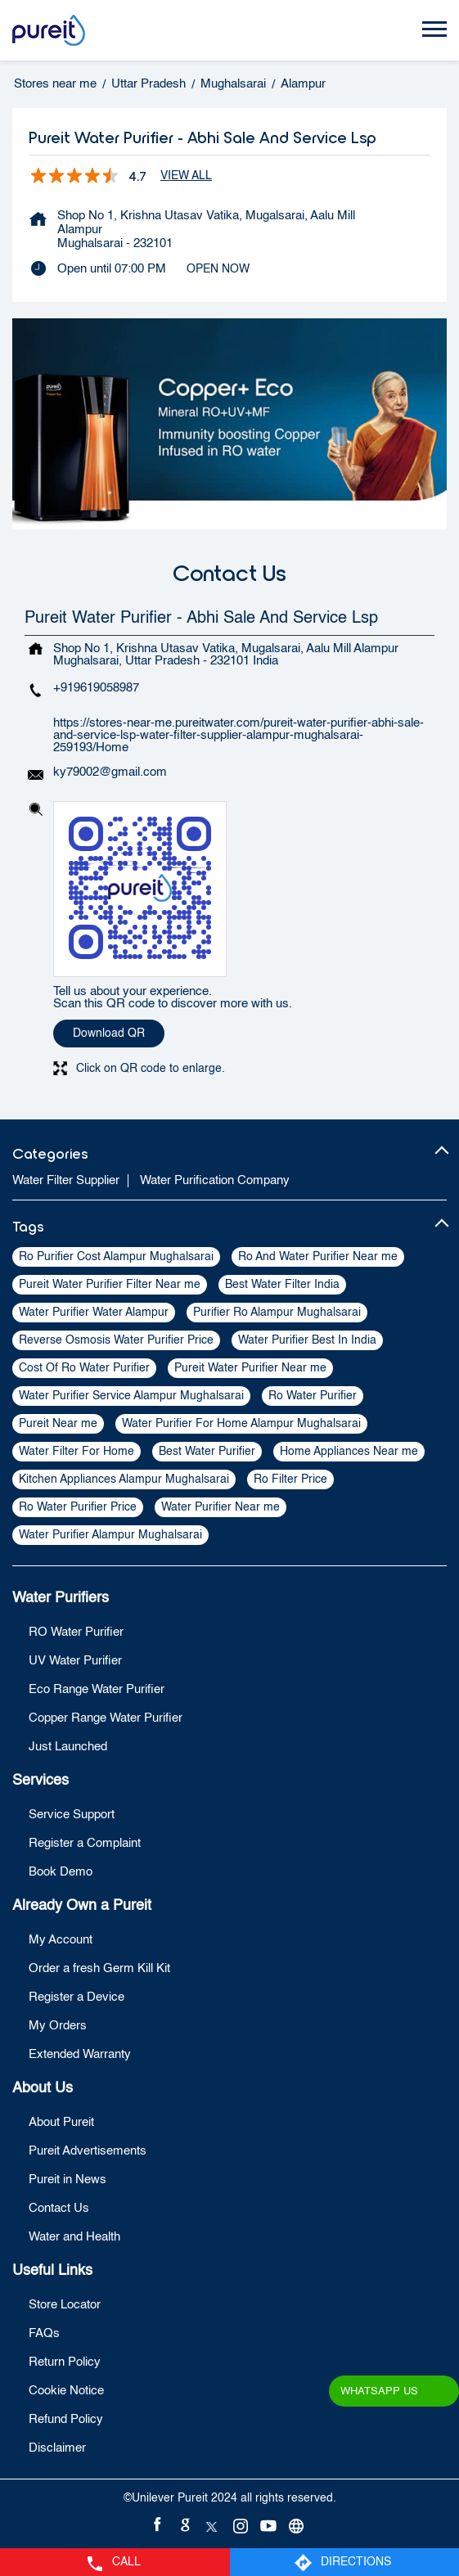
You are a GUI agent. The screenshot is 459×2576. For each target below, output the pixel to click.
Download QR (109, 1033)
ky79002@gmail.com (110, 772)
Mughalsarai (233, 84)
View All (186, 176)
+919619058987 (96, 688)
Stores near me (55, 84)
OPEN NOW (218, 269)
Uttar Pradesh (148, 84)
